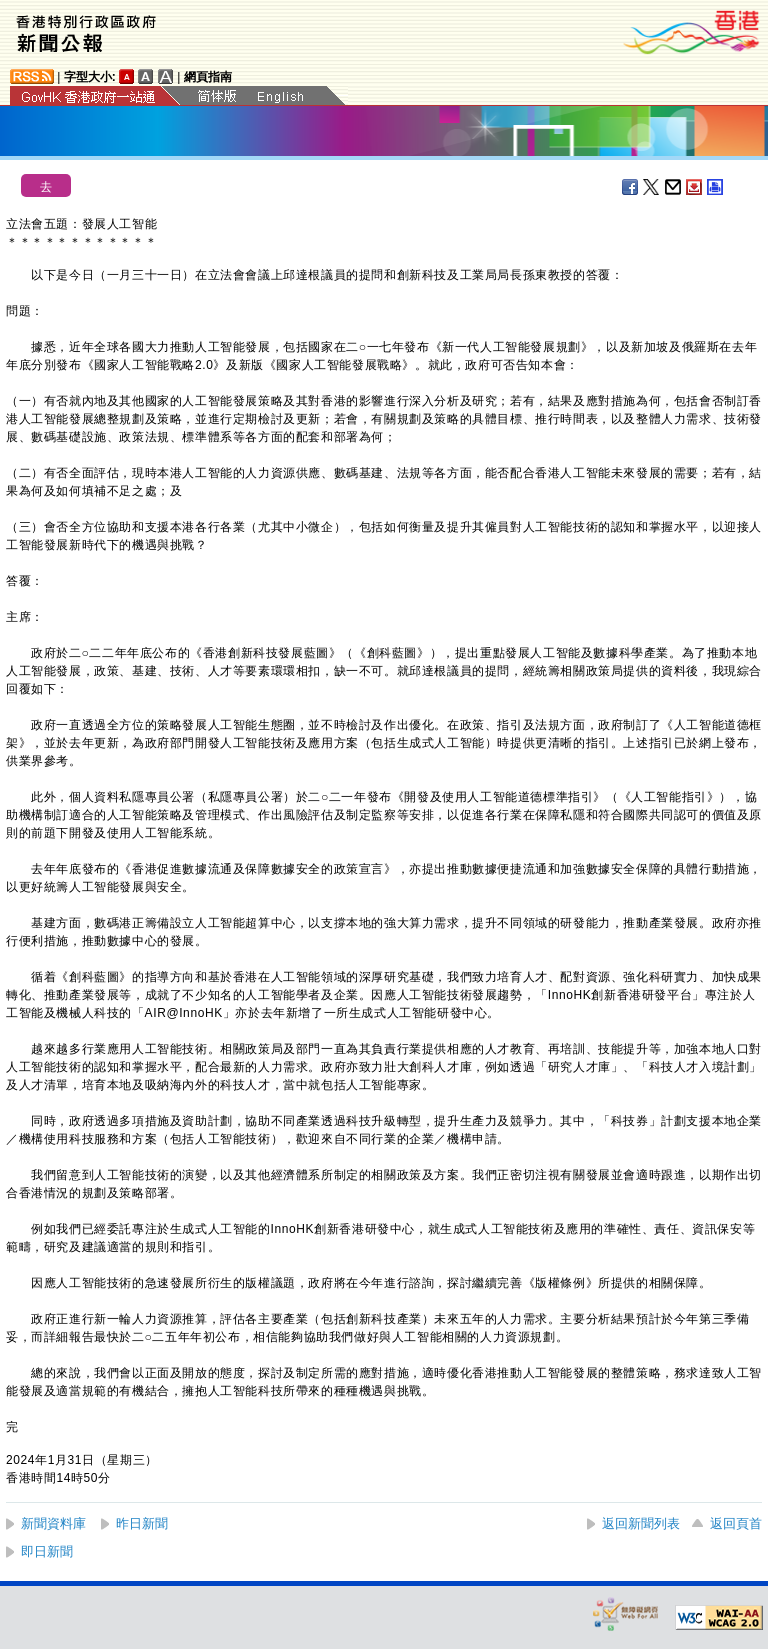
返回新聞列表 (641, 1523)
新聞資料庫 (53, 1523)
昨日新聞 (142, 1523)
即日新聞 (47, 1551)
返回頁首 (736, 1523)
